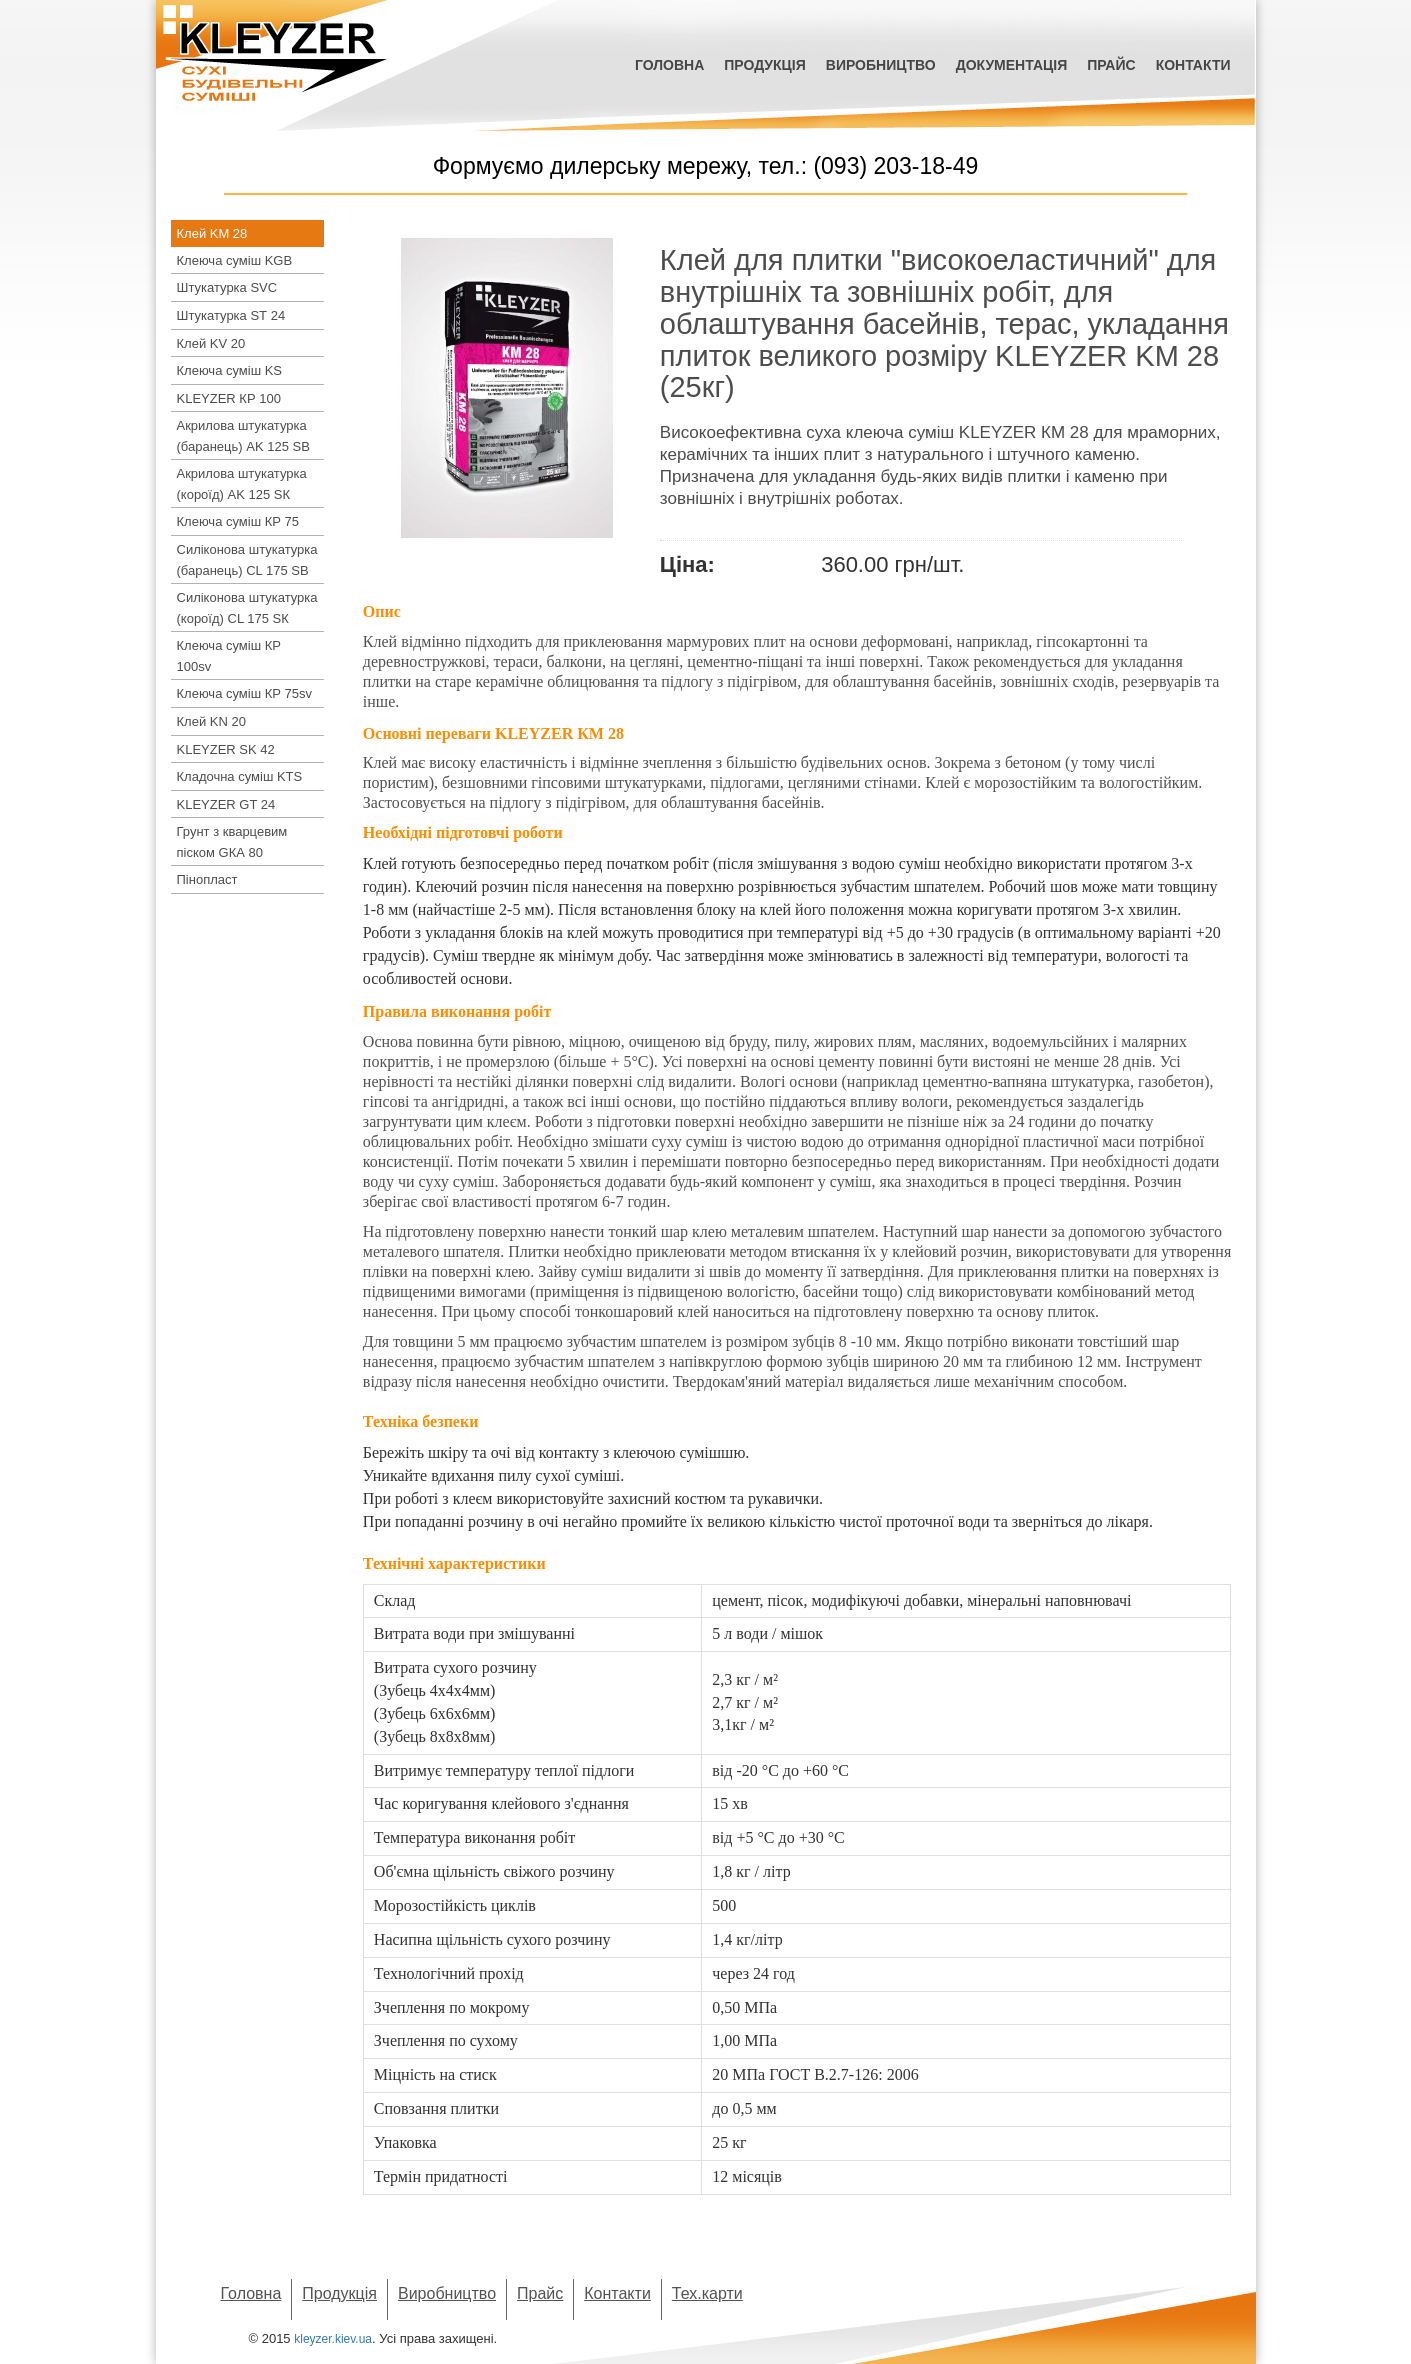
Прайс (1111, 65)
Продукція (765, 65)
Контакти (1193, 65)
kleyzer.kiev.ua (333, 2339)
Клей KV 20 (211, 343)
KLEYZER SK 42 (226, 749)
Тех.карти (707, 2293)
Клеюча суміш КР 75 (238, 521)
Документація (1012, 65)
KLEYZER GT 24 (226, 804)
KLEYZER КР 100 (229, 398)
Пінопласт (207, 879)
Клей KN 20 (211, 721)
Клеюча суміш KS (230, 370)
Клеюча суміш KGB (235, 260)
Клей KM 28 (212, 233)
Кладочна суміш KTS (240, 776)
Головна (669, 65)
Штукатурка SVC (227, 287)
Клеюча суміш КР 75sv (245, 693)
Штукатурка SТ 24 (231, 315)
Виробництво (881, 65)
